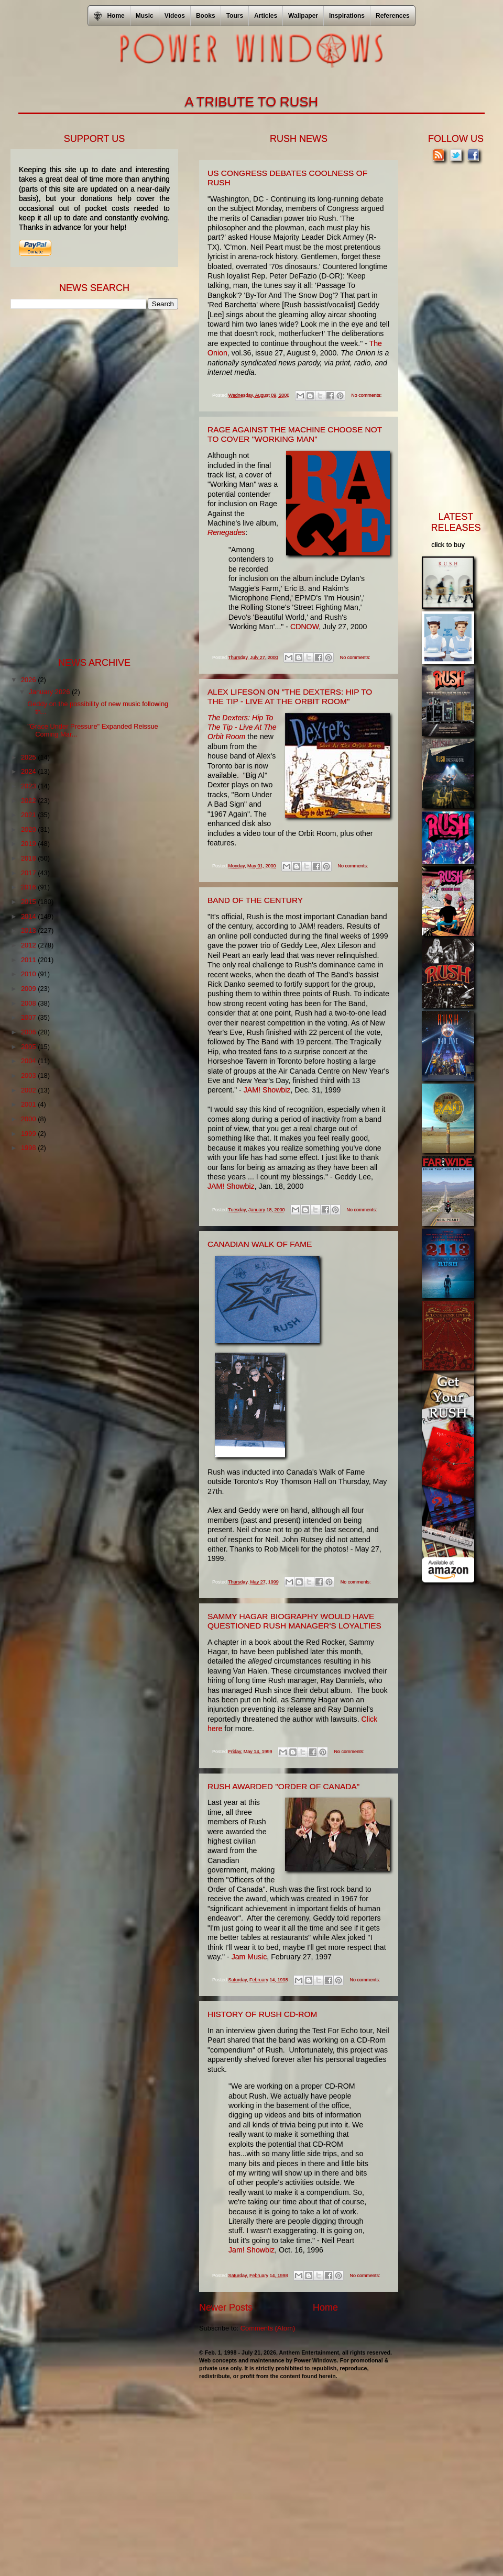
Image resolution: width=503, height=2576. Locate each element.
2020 (29, 829)
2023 (29, 786)
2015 (29, 902)
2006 (29, 1032)
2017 (29, 873)
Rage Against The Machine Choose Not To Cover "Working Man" (294, 434)
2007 (29, 1017)
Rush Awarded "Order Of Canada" (283, 1786)
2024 (29, 771)
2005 (29, 1047)
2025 (29, 757)
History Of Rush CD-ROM (262, 2014)
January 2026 (50, 692)
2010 (29, 974)
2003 (29, 1075)
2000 (29, 1119)
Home (325, 2307)
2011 (29, 960)
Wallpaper (303, 15)
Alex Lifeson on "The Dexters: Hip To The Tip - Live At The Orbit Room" (289, 696)
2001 (29, 1104)
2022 (29, 801)
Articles (265, 15)
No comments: (366, 395)
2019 (29, 843)
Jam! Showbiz (251, 2250)
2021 (29, 815)
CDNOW (304, 626)
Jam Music (249, 1957)
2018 (29, 858)
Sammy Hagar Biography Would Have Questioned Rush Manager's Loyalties (294, 1621)
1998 (29, 1148)
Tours (234, 15)
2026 (29, 680)
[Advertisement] (89, 482)
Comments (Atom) (267, 2328)
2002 (29, 1090)
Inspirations (347, 15)
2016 (29, 887)
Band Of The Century (255, 900)
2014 (29, 916)
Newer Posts (226, 2307)
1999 (29, 1134)
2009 (29, 989)
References (393, 15)
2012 (29, 945)
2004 (29, 1061)
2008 (29, 1003)
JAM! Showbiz (267, 1090)
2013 (29, 930)
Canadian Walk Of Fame (259, 1244)
